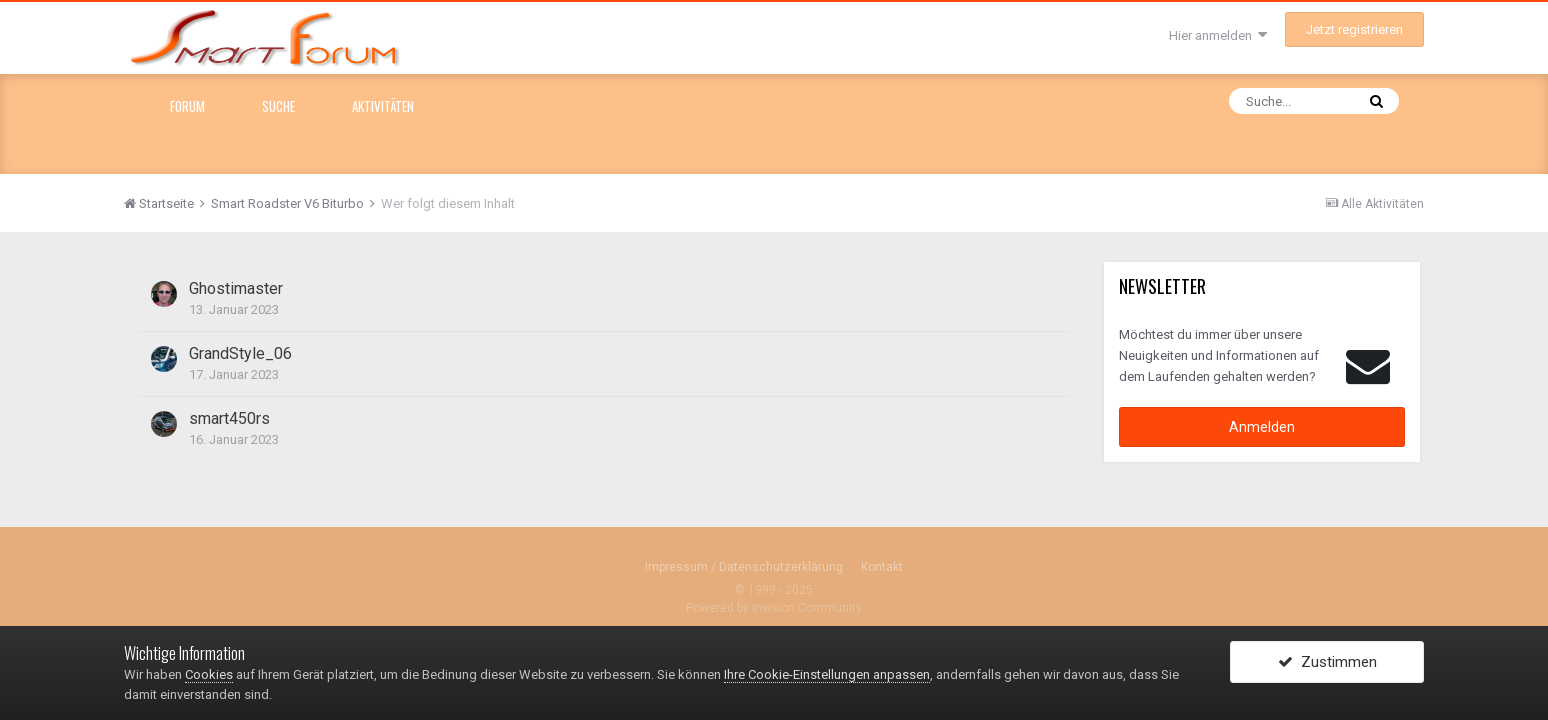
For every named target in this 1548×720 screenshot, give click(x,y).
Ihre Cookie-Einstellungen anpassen (827, 674)
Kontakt (882, 567)
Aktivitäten (383, 106)
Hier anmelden (1218, 35)
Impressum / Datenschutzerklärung (744, 567)
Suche (278, 106)
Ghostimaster (236, 288)
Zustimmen (1327, 663)
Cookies (209, 674)
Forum (187, 106)
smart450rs (229, 418)
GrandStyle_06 (240, 353)
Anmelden (1262, 427)
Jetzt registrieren (1354, 29)
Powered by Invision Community (774, 608)
